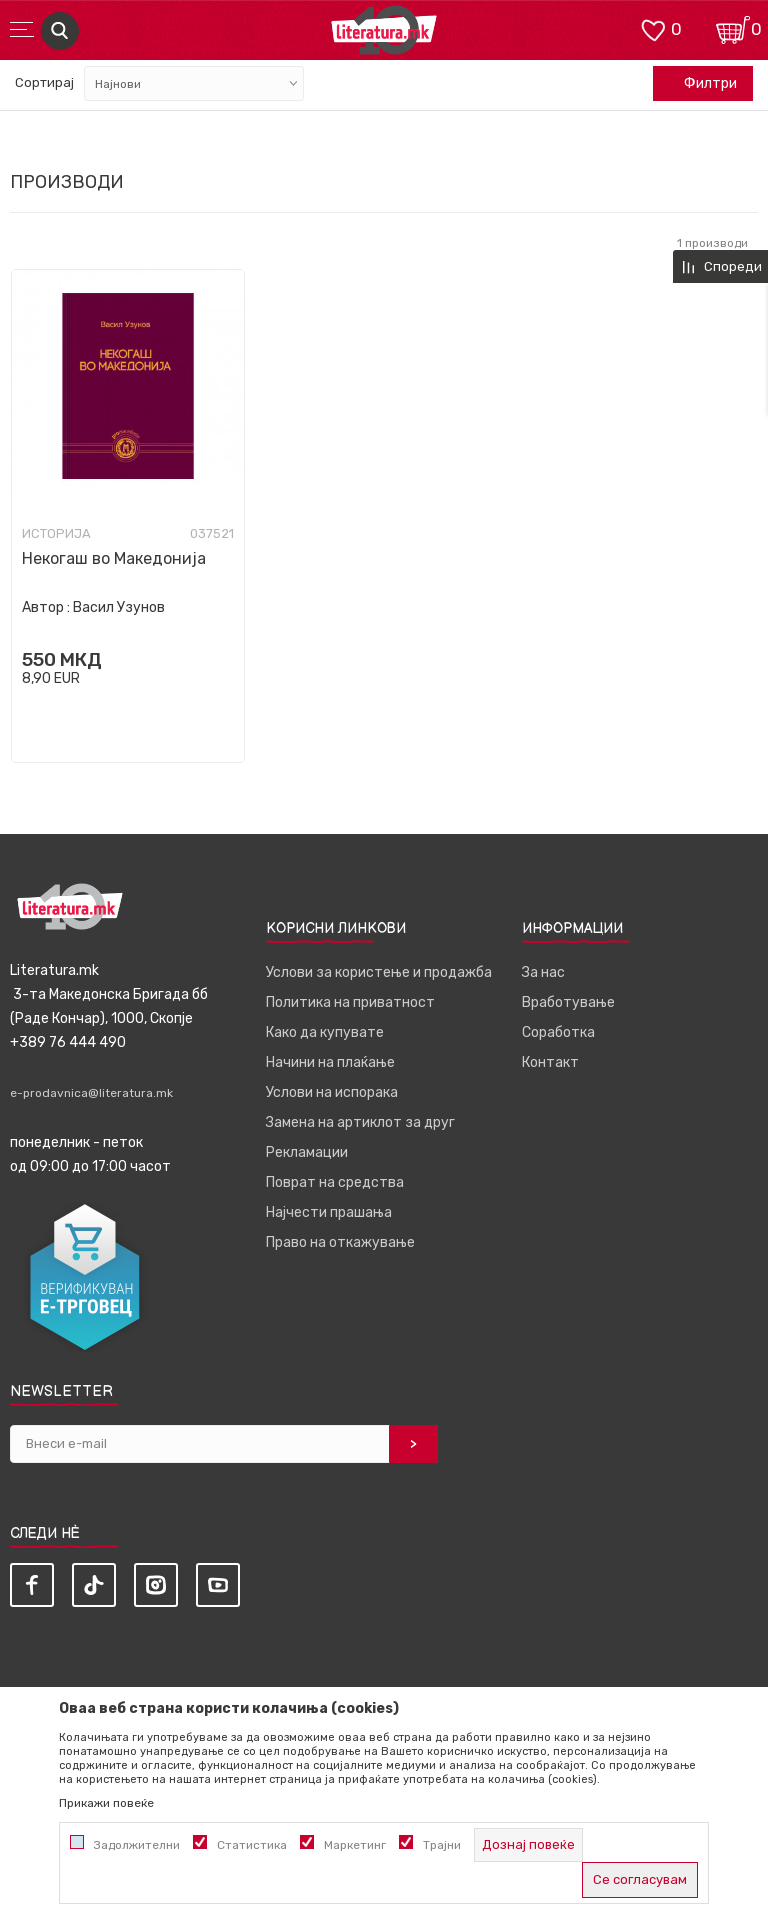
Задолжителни (137, 1845)
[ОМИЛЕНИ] (653, 28)
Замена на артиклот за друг (360, 1122)
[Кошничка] (733, 28)
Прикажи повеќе (106, 1803)
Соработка (558, 1032)
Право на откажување (340, 1242)
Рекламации (307, 1152)
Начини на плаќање (330, 1062)
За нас (543, 972)
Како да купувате (325, 1032)
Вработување (568, 1002)
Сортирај (44, 82)
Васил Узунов (119, 607)
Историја (56, 534)
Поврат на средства (335, 1182)
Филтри (700, 84)
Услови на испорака (332, 1092)
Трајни (442, 1845)
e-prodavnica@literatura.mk (91, 1093)
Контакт (550, 1062)
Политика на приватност (350, 1002)
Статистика (252, 1845)
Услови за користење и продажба (379, 972)
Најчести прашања (329, 1212)
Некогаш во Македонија (114, 558)
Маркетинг (355, 1845)
